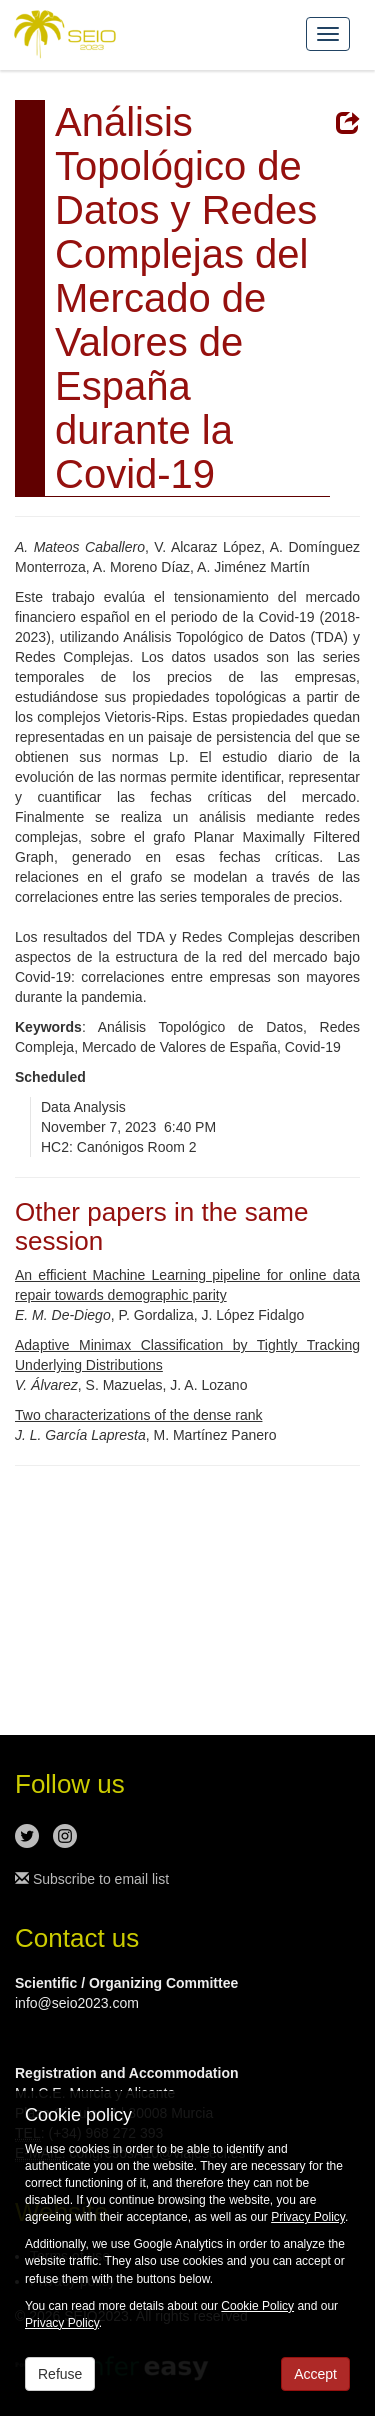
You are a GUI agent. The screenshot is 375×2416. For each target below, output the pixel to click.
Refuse (60, 2374)
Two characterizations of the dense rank (138, 1415)
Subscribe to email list (92, 1879)
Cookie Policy (257, 2306)
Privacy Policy (308, 2217)
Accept (315, 2374)
